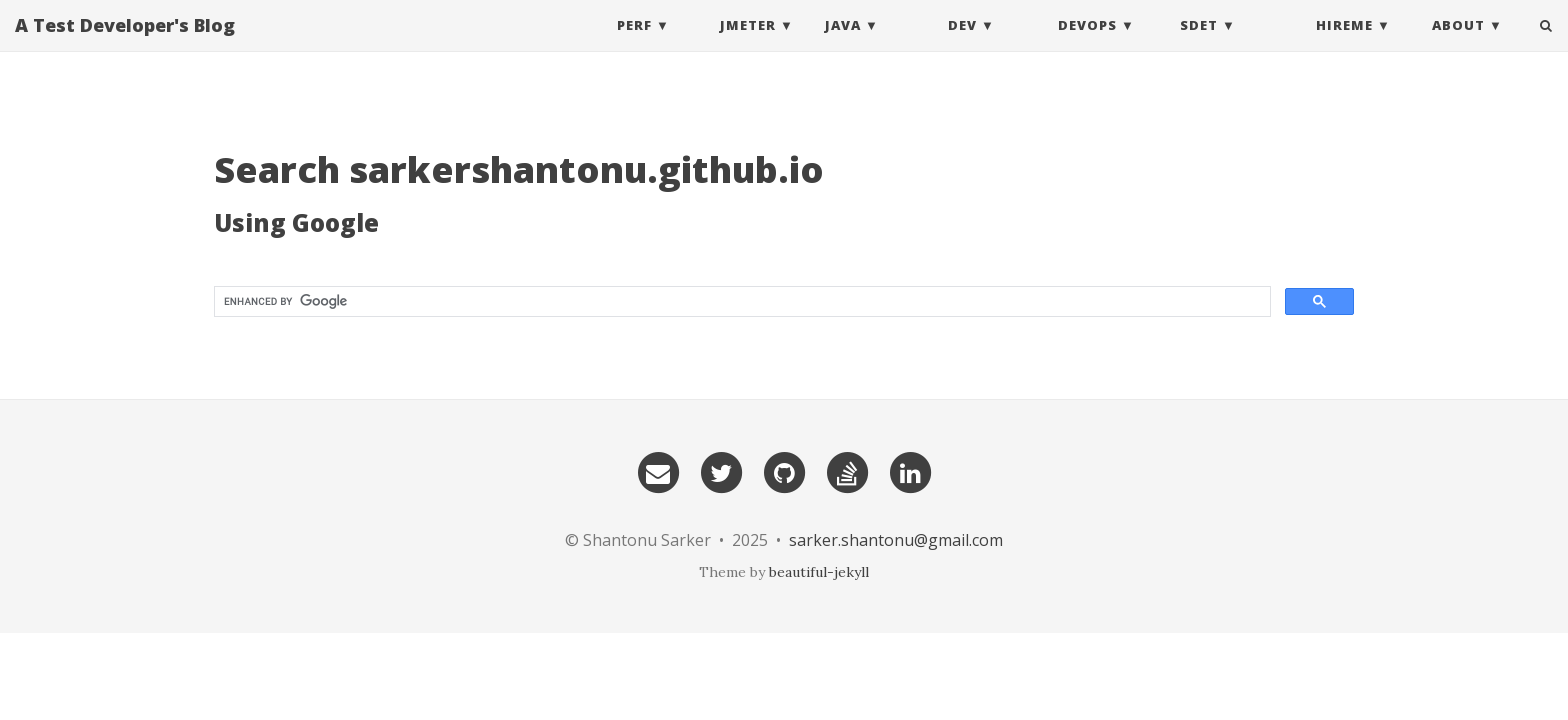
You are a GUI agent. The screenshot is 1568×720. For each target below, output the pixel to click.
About (1458, 45)
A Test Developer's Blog (125, 45)
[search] (740, 302)
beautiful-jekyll (819, 572)
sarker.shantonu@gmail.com (896, 540)
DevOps (1087, 45)
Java (843, 45)
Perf (634, 45)
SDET (1199, 45)
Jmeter (748, 45)
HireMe (1344, 45)
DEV (962, 45)
